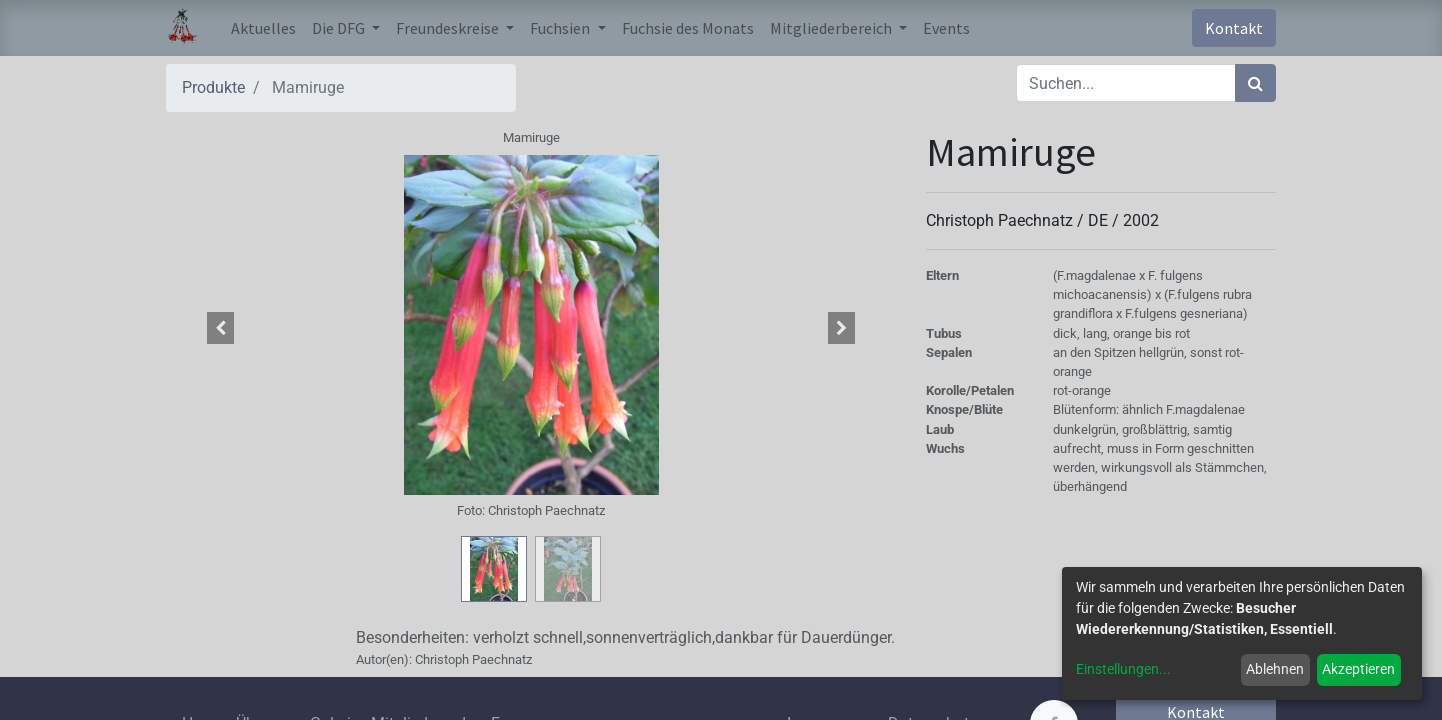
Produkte (213, 87)
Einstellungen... (1123, 669)
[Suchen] (1255, 83)
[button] (221, 328)
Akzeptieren (1358, 669)
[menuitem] (263, 28)
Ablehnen (1275, 669)
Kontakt (1234, 28)
